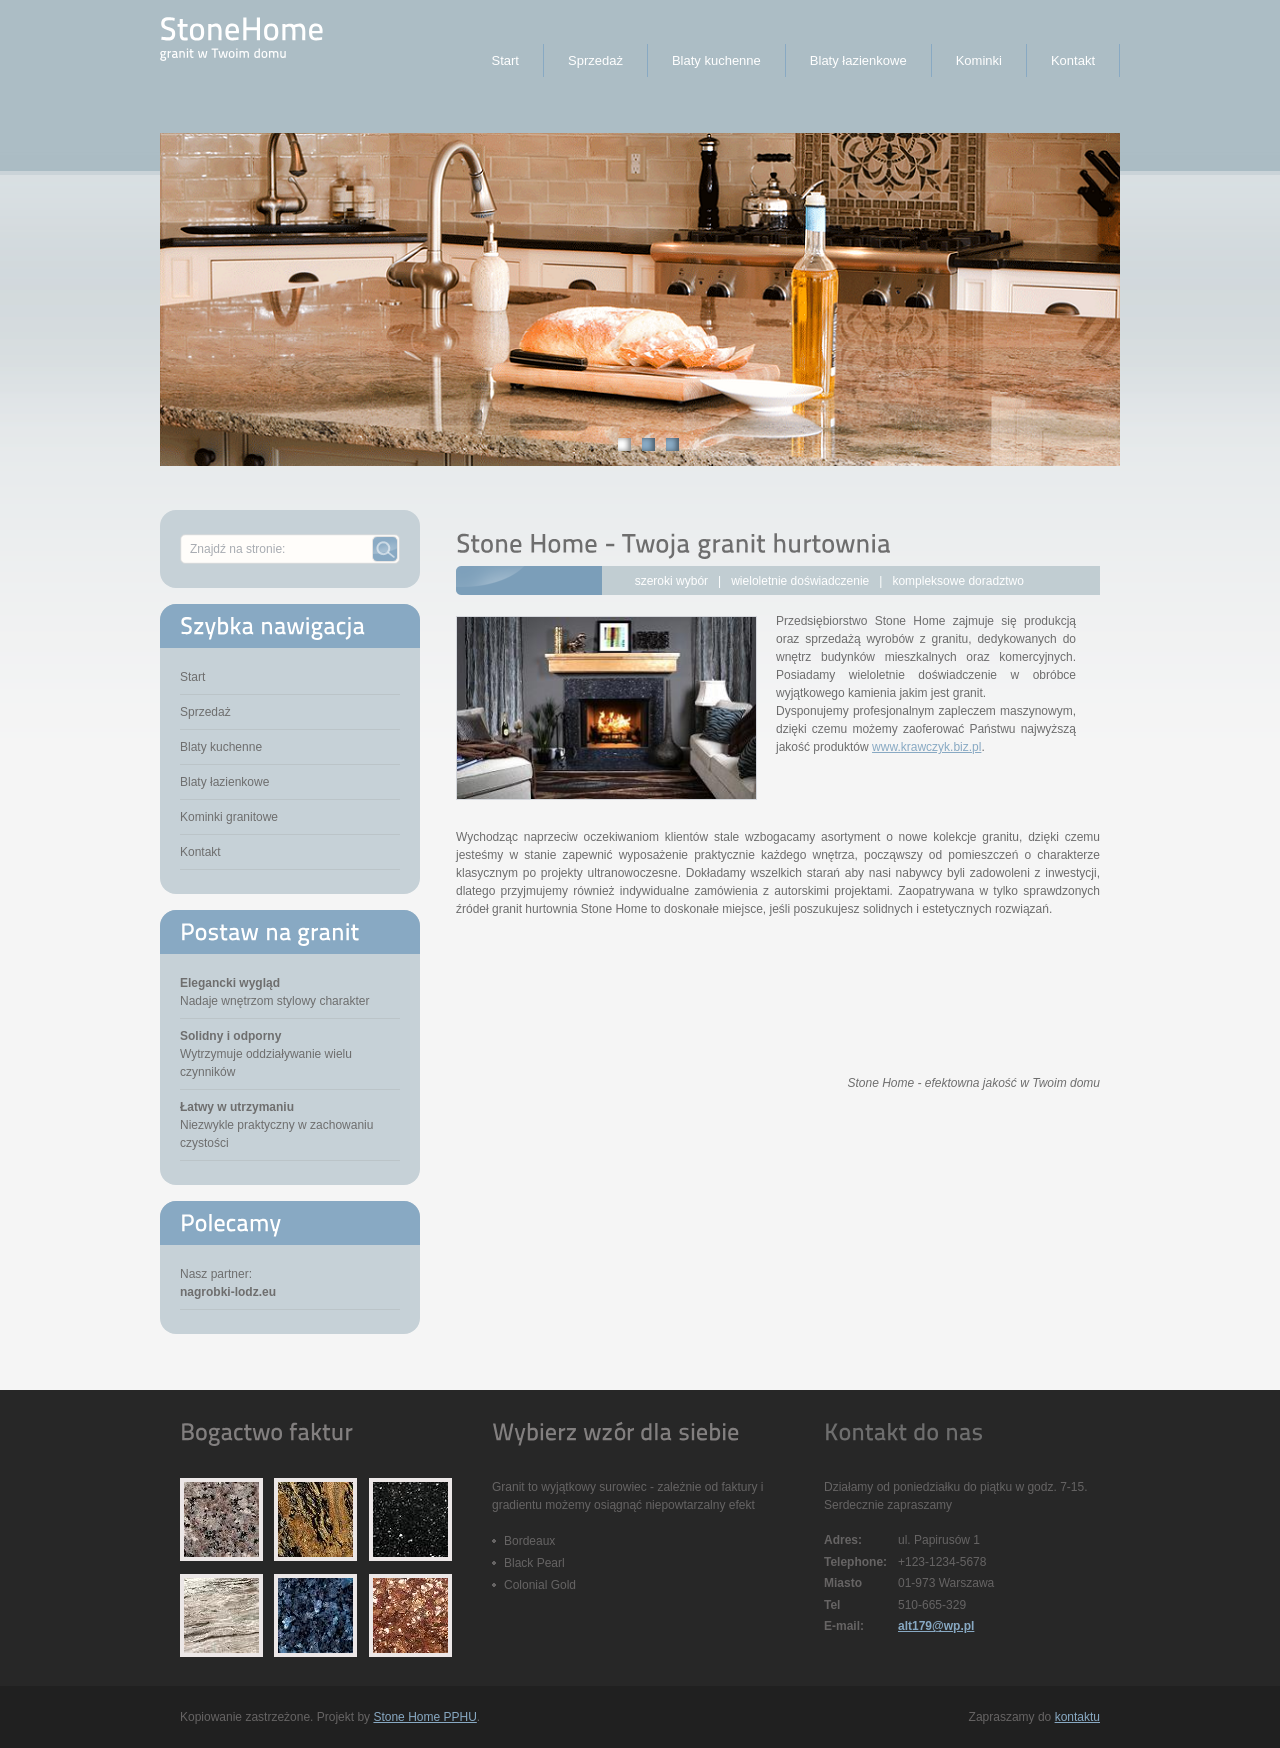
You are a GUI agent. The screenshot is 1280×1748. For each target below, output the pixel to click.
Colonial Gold (540, 1585)
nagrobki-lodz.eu (228, 1292)
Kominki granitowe (229, 817)
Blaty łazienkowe (224, 782)
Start (192, 677)
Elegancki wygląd (230, 983)
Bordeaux (529, 1541)
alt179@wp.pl (936, 1626)
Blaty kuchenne (221, 747)
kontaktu (1077, 1717)
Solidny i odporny (230, 1036)
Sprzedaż (205, 712)
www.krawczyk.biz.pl (926, 747)
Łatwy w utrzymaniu (237, 1107)
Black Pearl (534, 1563)
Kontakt (200, 852)
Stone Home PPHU (424, 1717)
